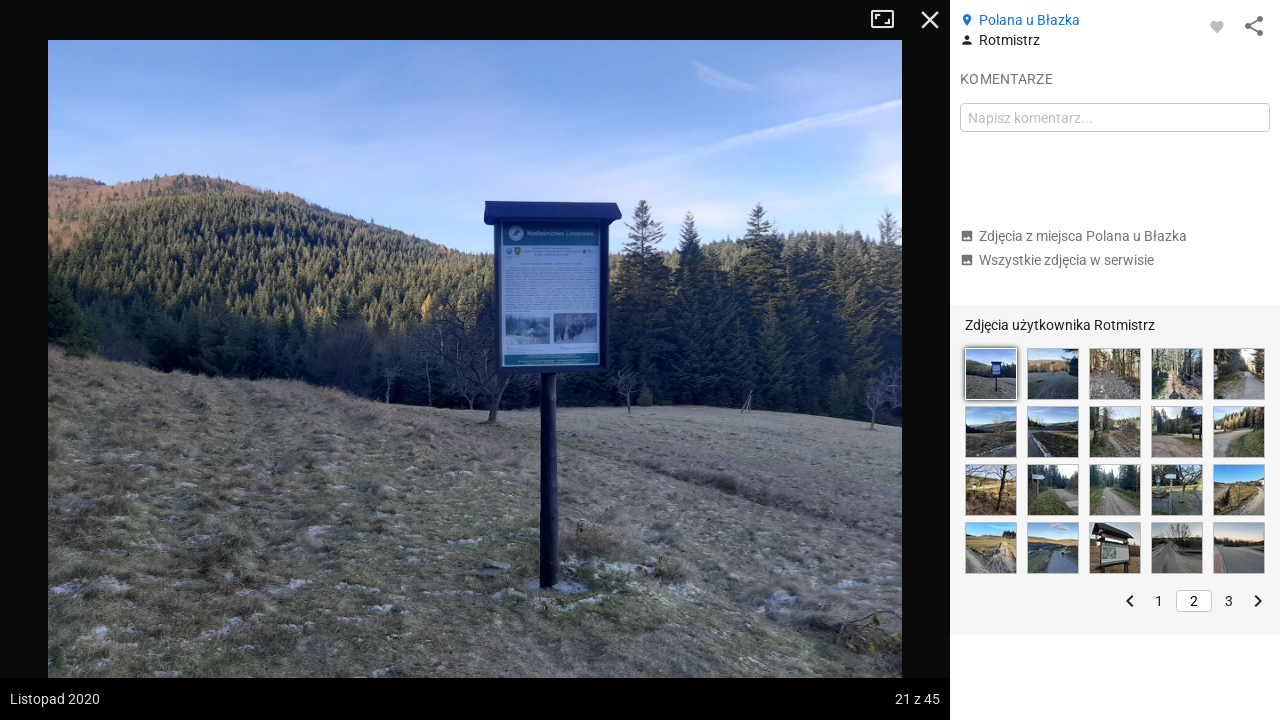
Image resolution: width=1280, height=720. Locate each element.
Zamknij (930, 20)
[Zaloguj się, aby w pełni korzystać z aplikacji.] (1217, 26)
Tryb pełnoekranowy (890, 20)
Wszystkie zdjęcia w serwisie (1057, 260)
